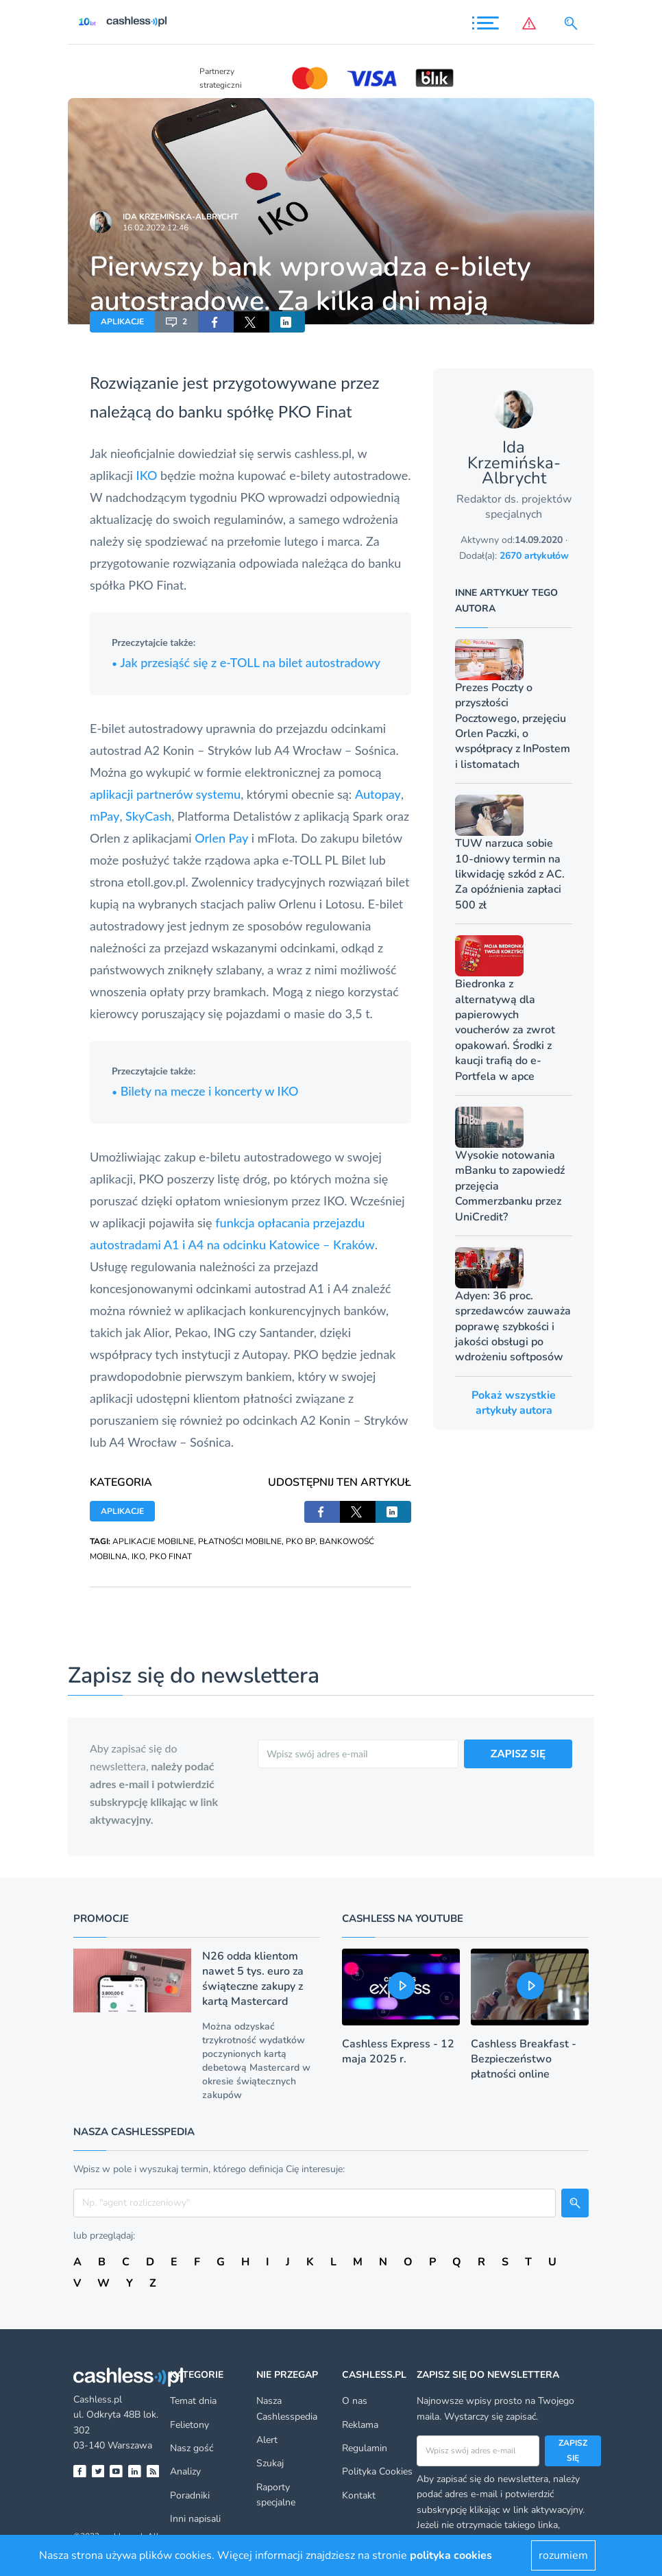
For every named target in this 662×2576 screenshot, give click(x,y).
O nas (354, 2400)
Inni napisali (195, 2518)
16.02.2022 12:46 (155, 227)
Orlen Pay (221, 837)
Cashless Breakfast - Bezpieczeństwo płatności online (523, 2059)
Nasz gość (191, 2448)
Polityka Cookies (377, 2471)
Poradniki (190, 2495)
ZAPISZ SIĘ (518, 1752)
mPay (104, 815)
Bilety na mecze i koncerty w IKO (205, 1090)
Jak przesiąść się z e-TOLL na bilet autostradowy (246, 662)
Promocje (101, 1918)
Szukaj (270, 2463)
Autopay (378, 794)
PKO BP (300, 1541)
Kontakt (359, 2495)
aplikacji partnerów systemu (165, 794)
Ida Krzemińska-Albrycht (180, 216)
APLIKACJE (122, 321)
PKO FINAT (170, 1556)
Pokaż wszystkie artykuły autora (513, 1403)
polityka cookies (451, 2555)
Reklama (360, 2424)
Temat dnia (193, 2400)
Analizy (185, 2471)
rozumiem (563, 2555)
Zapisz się (573, 2450)
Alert (267, 2439)
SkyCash (148, 815)
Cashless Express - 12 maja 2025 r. (398, 2051)
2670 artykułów (534, 555)
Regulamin (364, 2448)
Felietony (189, 2424)
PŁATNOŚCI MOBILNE (240, 1541)
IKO (147, 475)
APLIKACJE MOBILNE (153, 1541)
